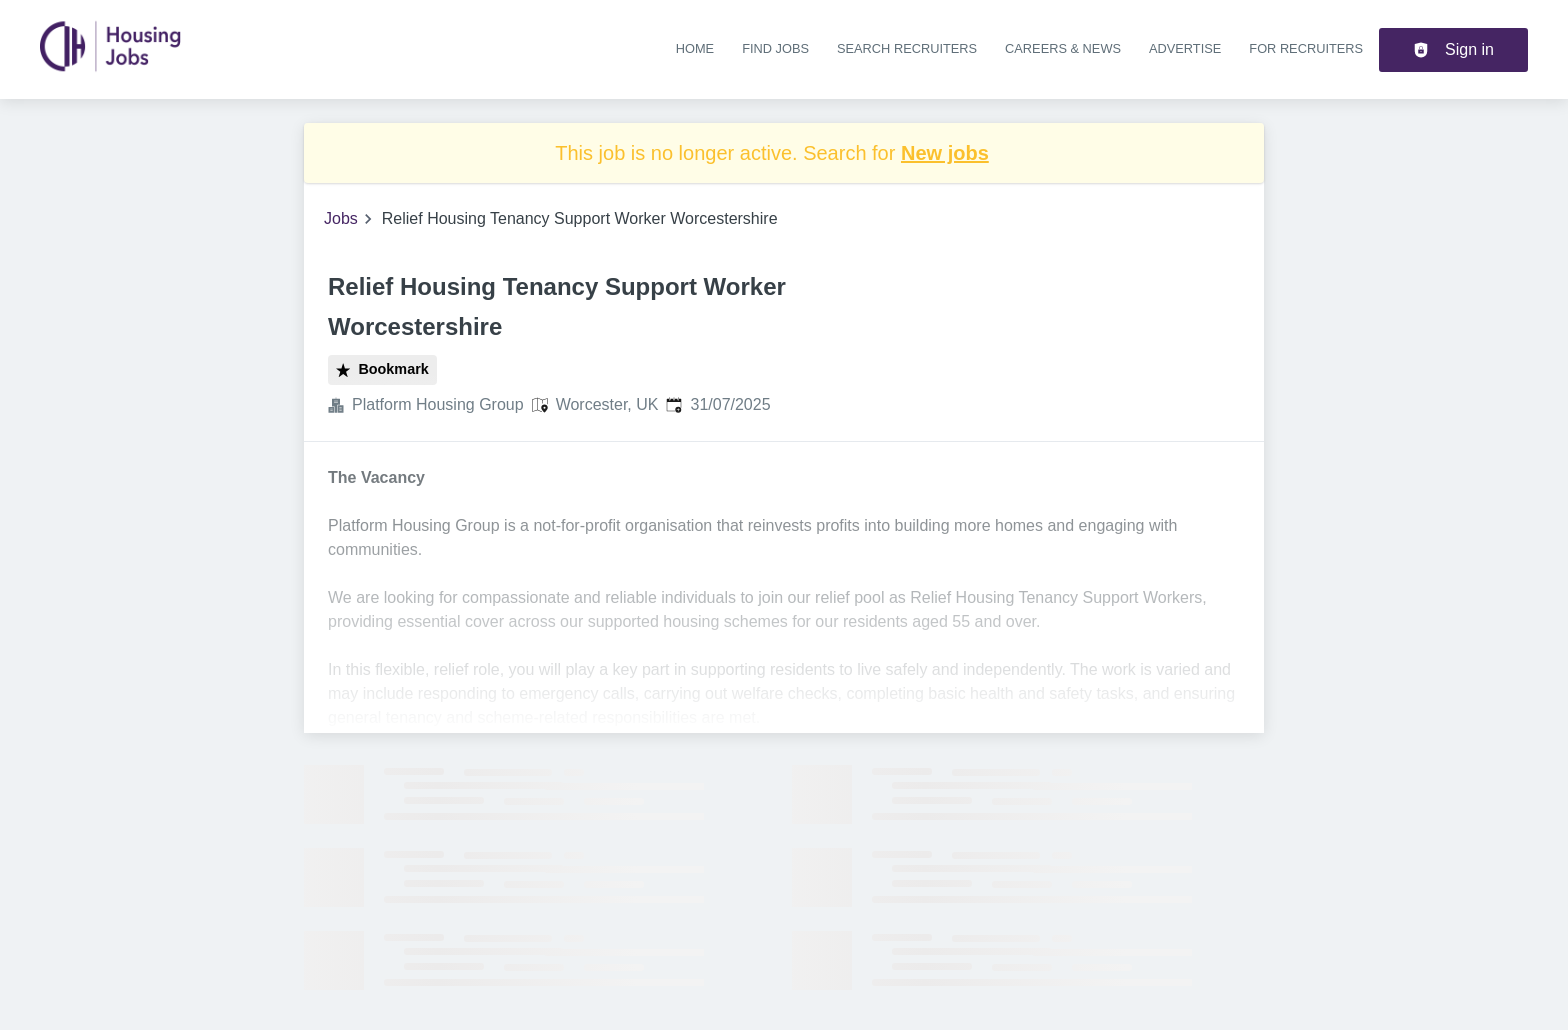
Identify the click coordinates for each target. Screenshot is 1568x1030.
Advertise (1185, 48)
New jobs (945, 153)
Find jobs (775, 48)
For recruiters (1306, 48)
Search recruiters (907, 48)
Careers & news (1063, 48)
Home (695, 48)
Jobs (341, 218)
